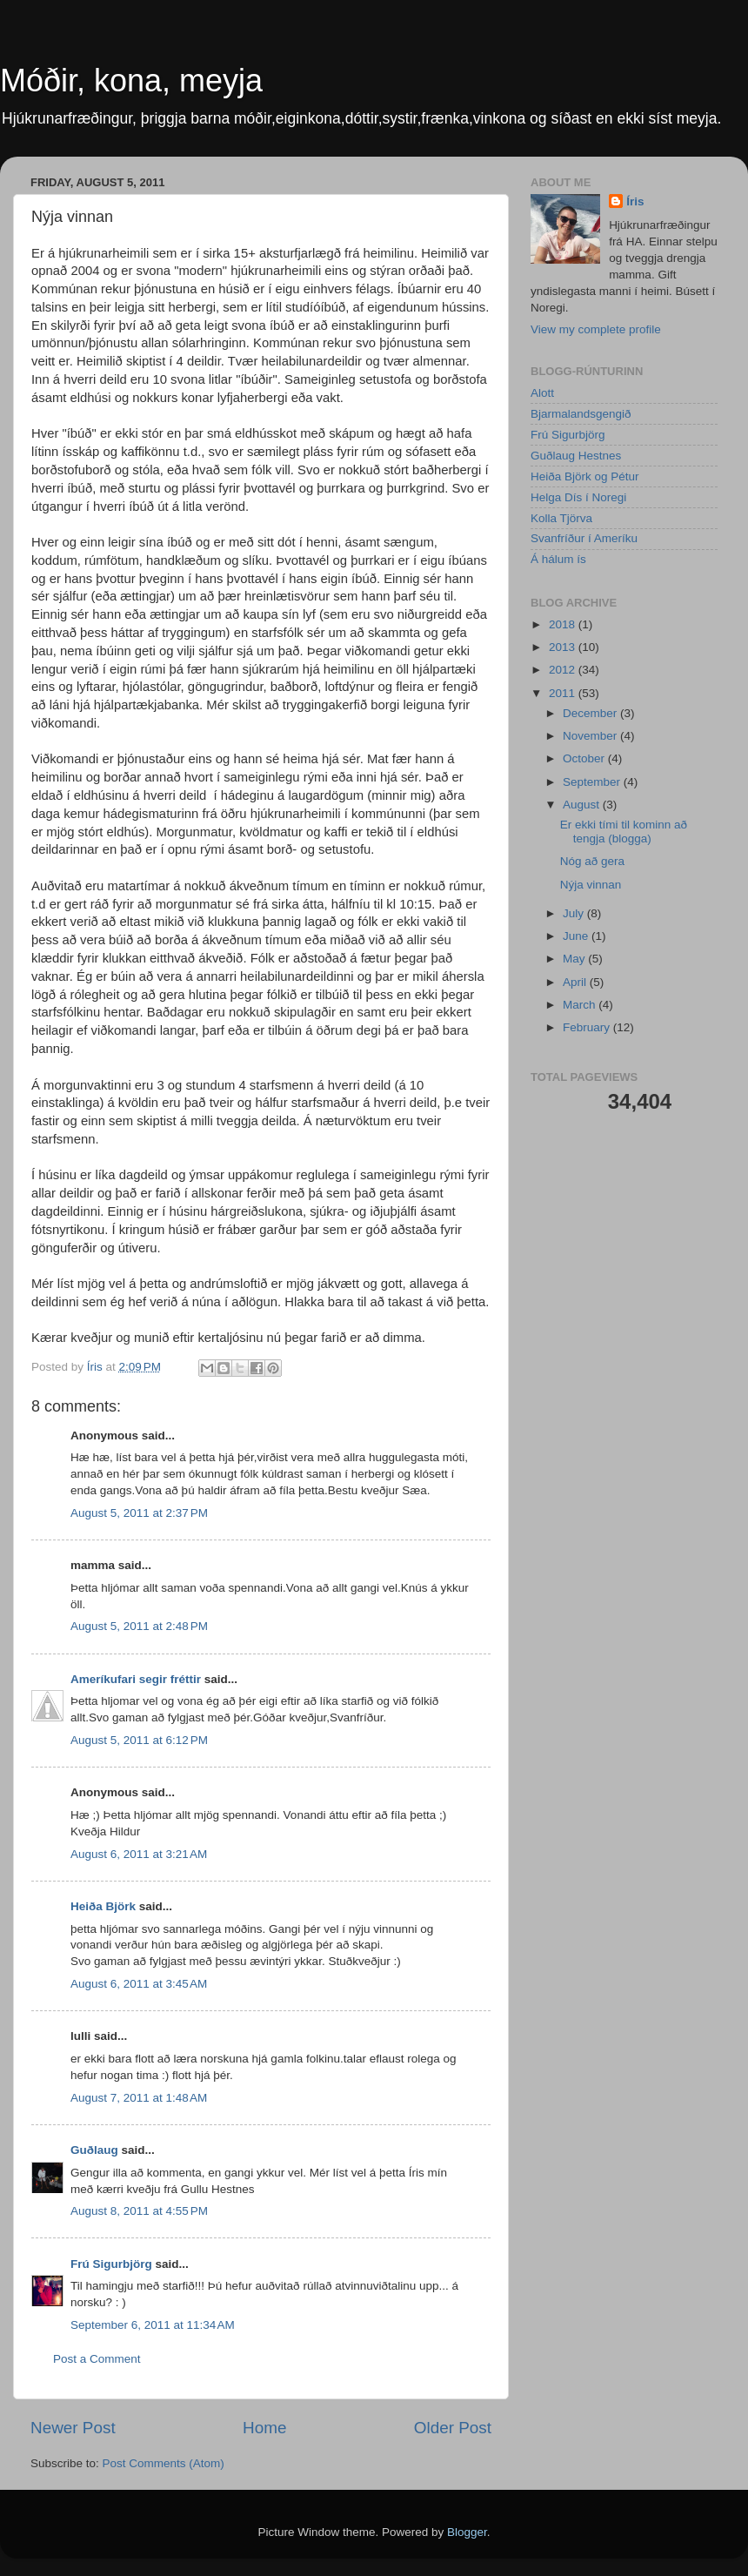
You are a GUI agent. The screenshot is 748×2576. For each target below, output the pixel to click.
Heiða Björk (103, 1906)
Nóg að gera (592, 861)
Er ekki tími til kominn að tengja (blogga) (623, 831)
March (580, 1004)
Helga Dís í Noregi (578, 497)
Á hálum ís (558, 559)
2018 (563, 624)
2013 (563, 647)
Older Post (452, 2427)
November (591, 735)
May (575, 958)
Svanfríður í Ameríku (584, 538)
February (588, 1027)
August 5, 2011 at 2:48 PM (139, 1626)
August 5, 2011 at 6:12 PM (139, 1740)
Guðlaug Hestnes (576, 455)
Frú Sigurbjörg (111, 2264)
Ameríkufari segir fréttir (135, 1679)
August (583, 804)
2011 (563, 693)
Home (264, 2427)
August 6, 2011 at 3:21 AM (138, 1854)
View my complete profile (596, 329)
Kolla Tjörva (561, 518)
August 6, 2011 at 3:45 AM (138, 1983)
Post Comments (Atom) (163, 2463)
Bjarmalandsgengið (581, 413)
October (585, 758)
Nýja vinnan (591, 884)
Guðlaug (94, 2150)
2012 (563, 669)
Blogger (467, 2532)
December (591, 713)
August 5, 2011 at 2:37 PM (139, 1512)
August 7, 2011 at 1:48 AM (138, 2097)
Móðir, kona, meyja (131, 80)
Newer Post (73, 2427)
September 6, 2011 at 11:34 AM (152, 2324)
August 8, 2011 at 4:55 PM (139, 2210)
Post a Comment (97, 2358)
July (575, 913)
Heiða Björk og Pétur (585, 476)
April (576, 982)
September (593, 781)
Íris (635, 201)
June (577, 936)
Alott (542, 392)
